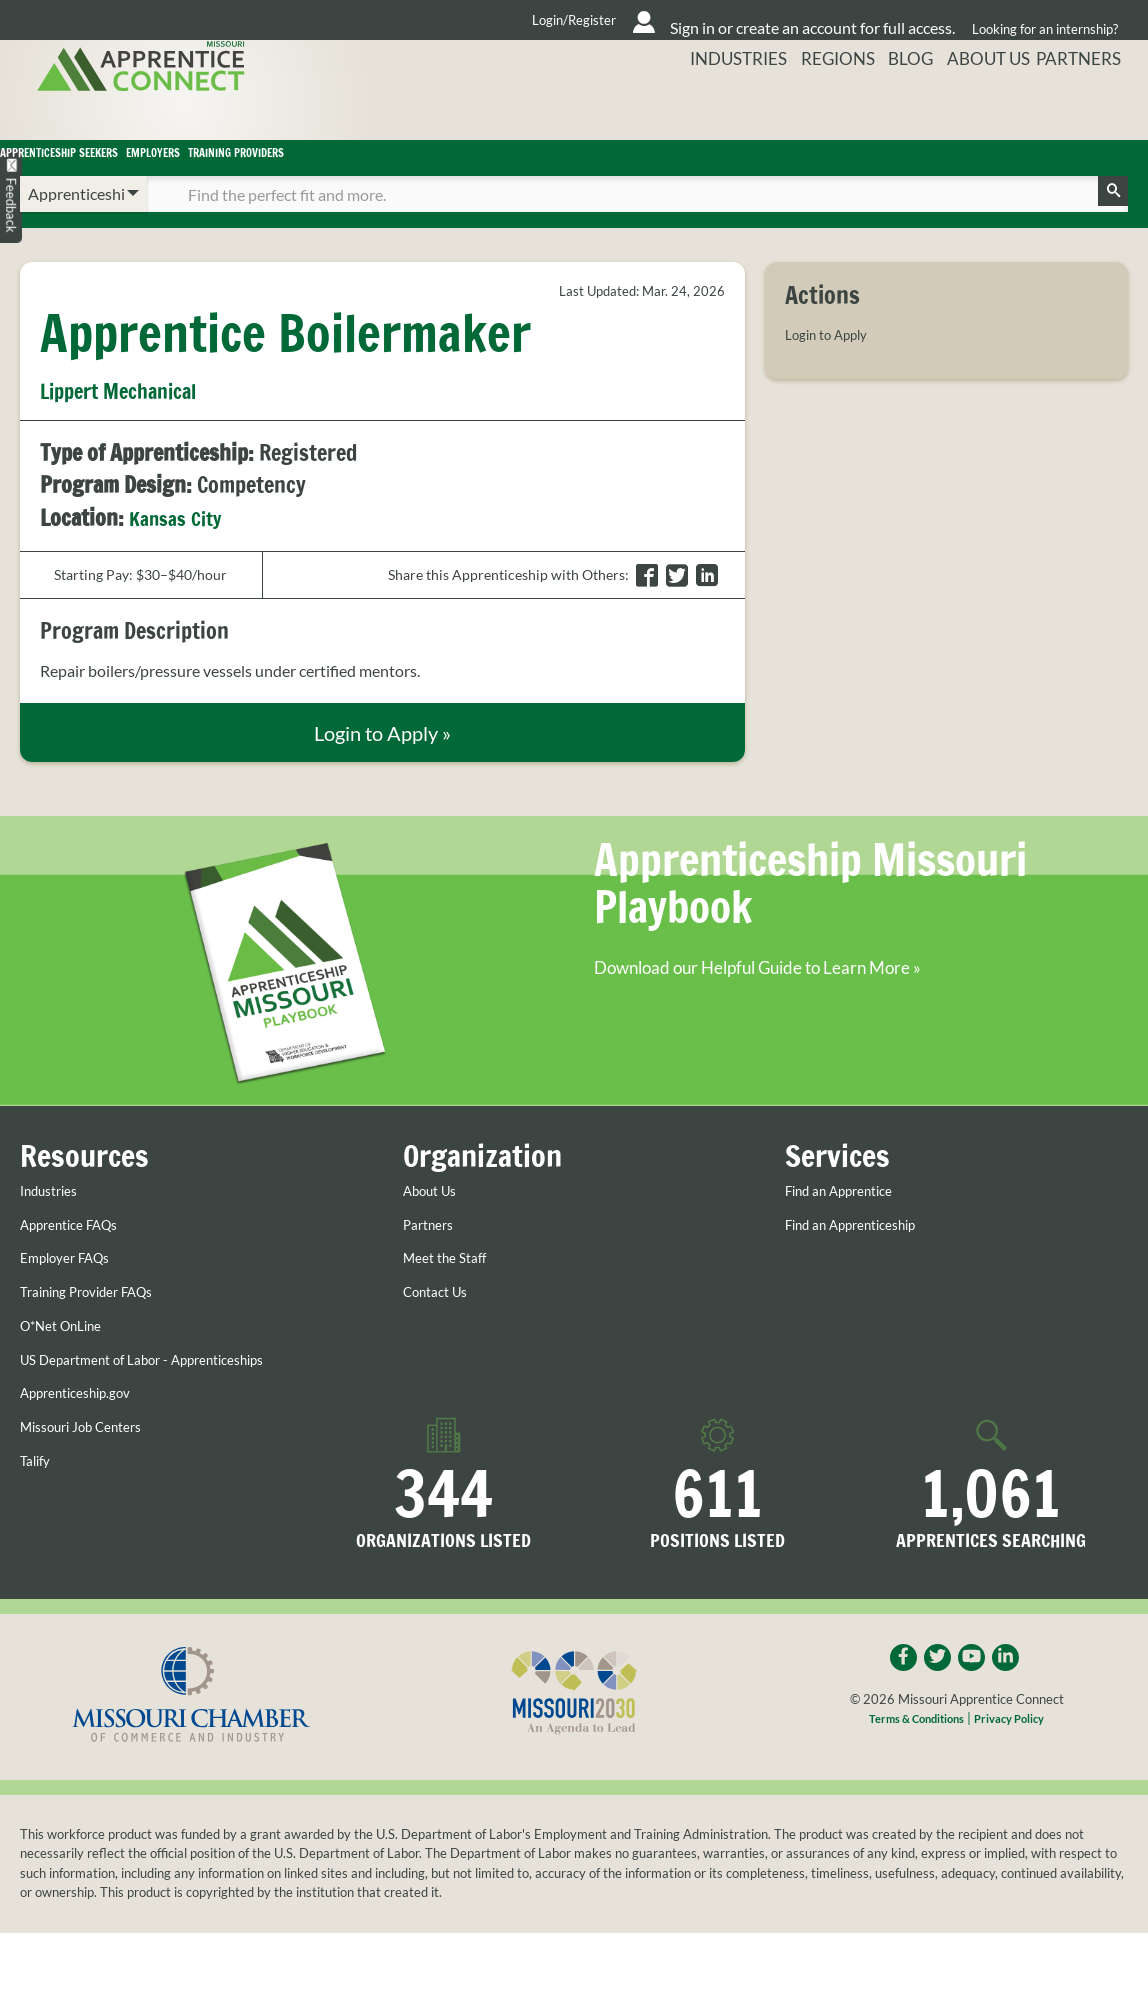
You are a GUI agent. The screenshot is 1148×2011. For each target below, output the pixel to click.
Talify (38, 1497)
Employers (393, 172)
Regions (833, 104)
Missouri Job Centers (93, 1463)
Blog (909, 104)
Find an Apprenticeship (865, 1262)
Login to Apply (835, 362)
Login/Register (379, 20)
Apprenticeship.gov (87, 1430)
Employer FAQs (74, 1295)
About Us (990, 104)
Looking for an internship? (1039, 19)
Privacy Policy (1018, 1761)
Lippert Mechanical (134, 419)
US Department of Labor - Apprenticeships (166, 1396)
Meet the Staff (452, 1295)
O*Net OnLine (69, 1362)
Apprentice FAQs (79, 1262)
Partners (1089, 104)
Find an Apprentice (850, 1228)
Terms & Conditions (910, 1761)
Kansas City (181, 545)
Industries (733, 104)
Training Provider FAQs (100, 1329)
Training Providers (607, 172)
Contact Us (442, 1329)
